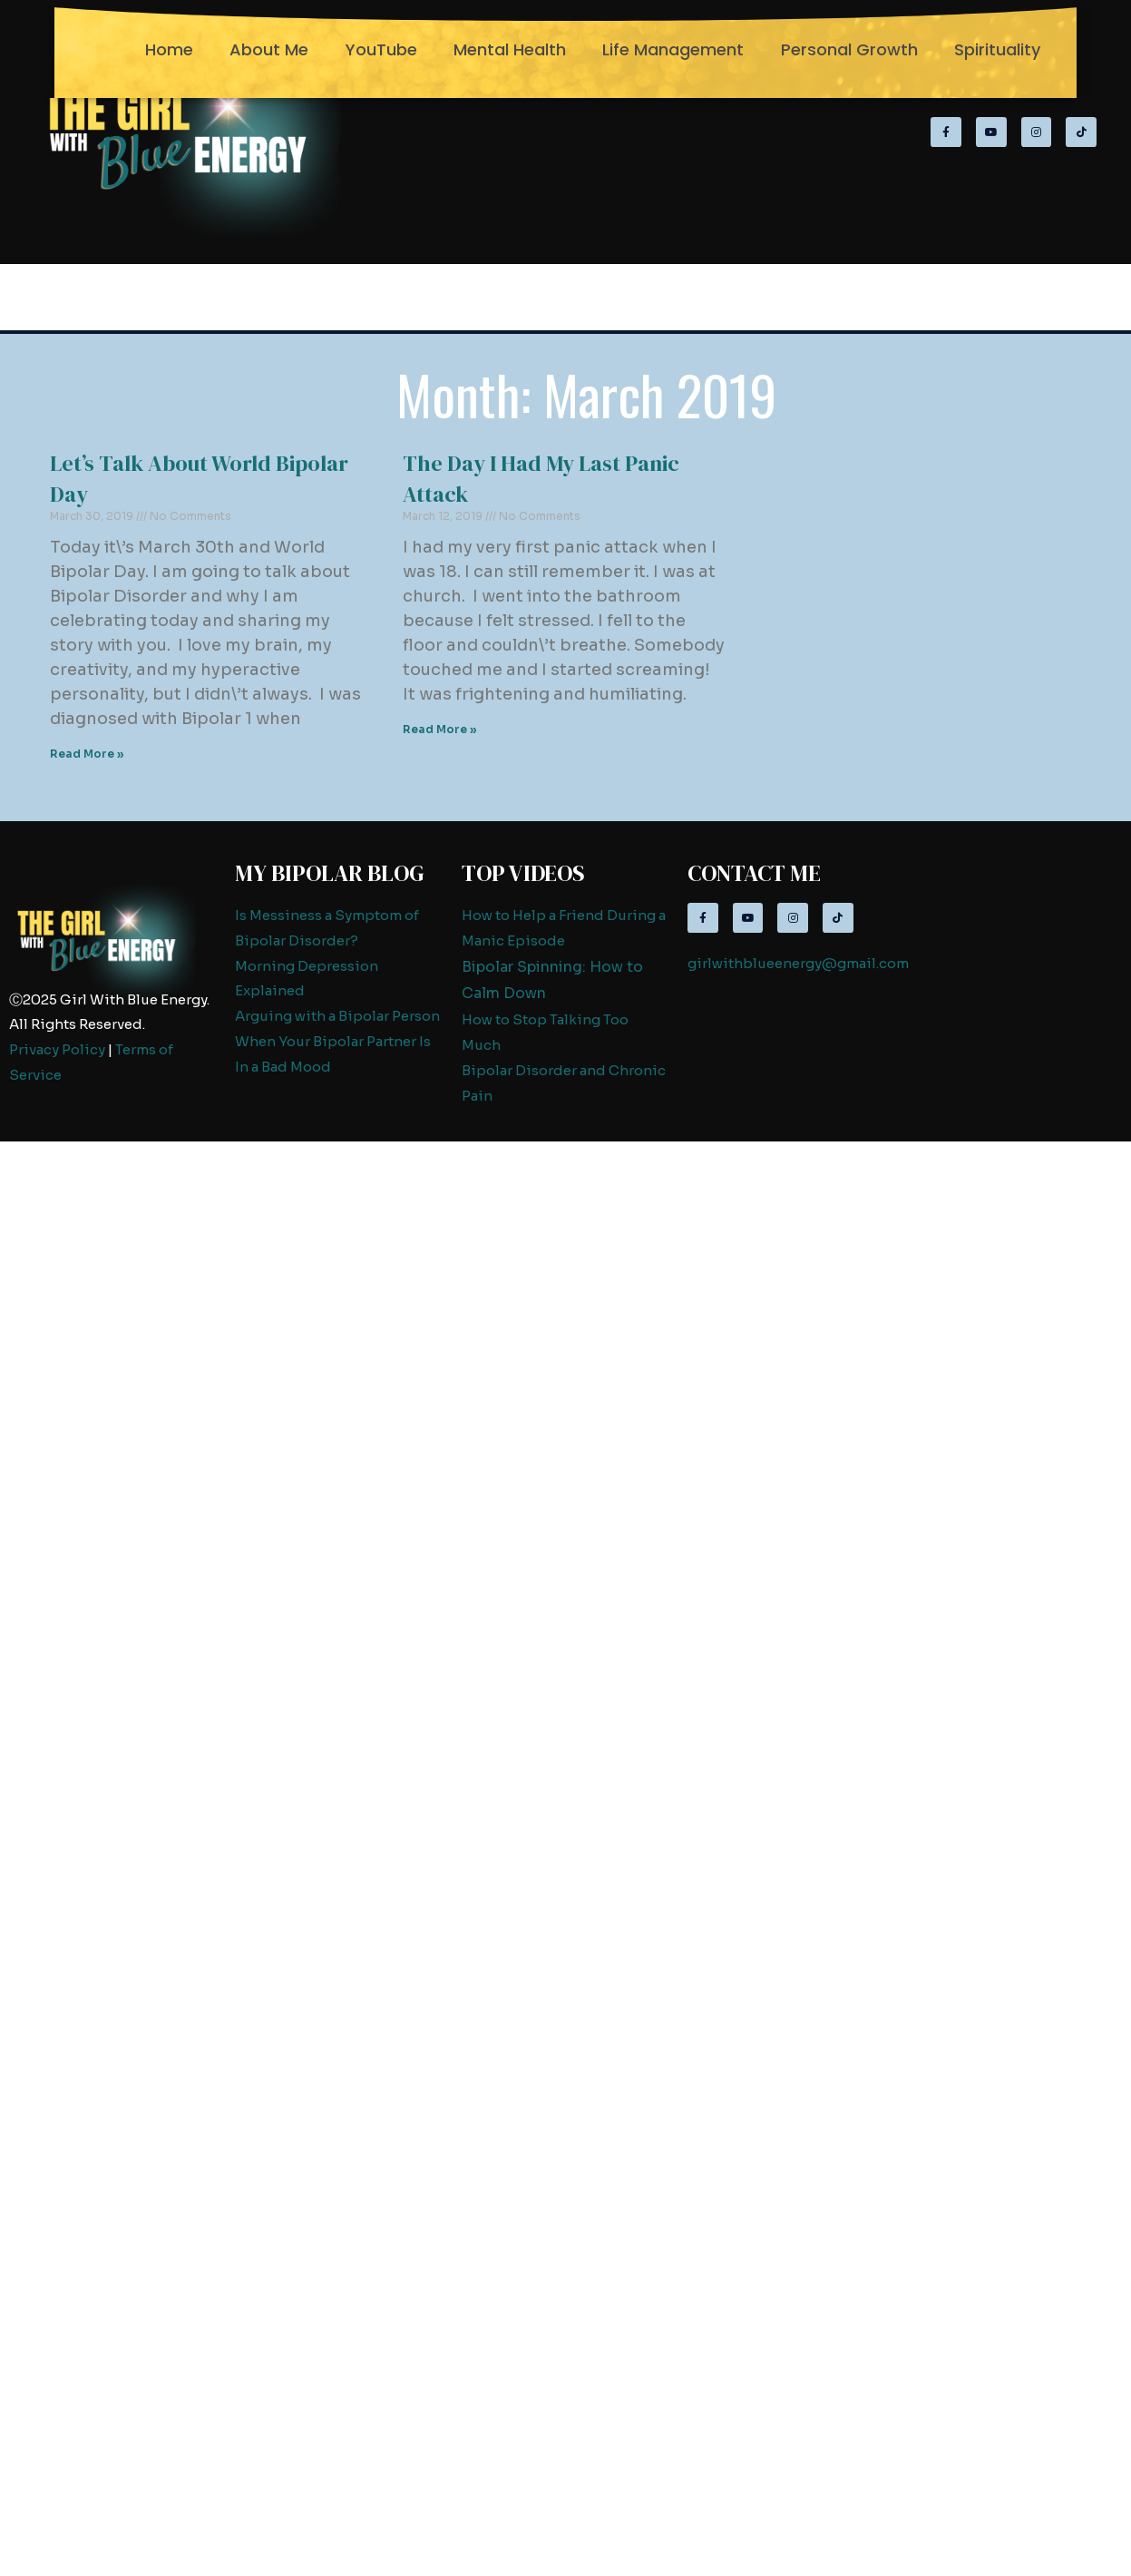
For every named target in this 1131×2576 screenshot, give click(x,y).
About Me (268, 49)
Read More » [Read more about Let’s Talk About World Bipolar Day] (87, 753)
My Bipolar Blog (329, 872)
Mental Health (509, 49)
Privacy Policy (57, 1049)
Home (169, 49)
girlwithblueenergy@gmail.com (798, 963)
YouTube (381, 49)
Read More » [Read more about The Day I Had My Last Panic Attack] (440, 729)
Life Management (673, 49)
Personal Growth (849, 49)
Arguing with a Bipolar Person (337, 1015)
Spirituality (997, 49)
